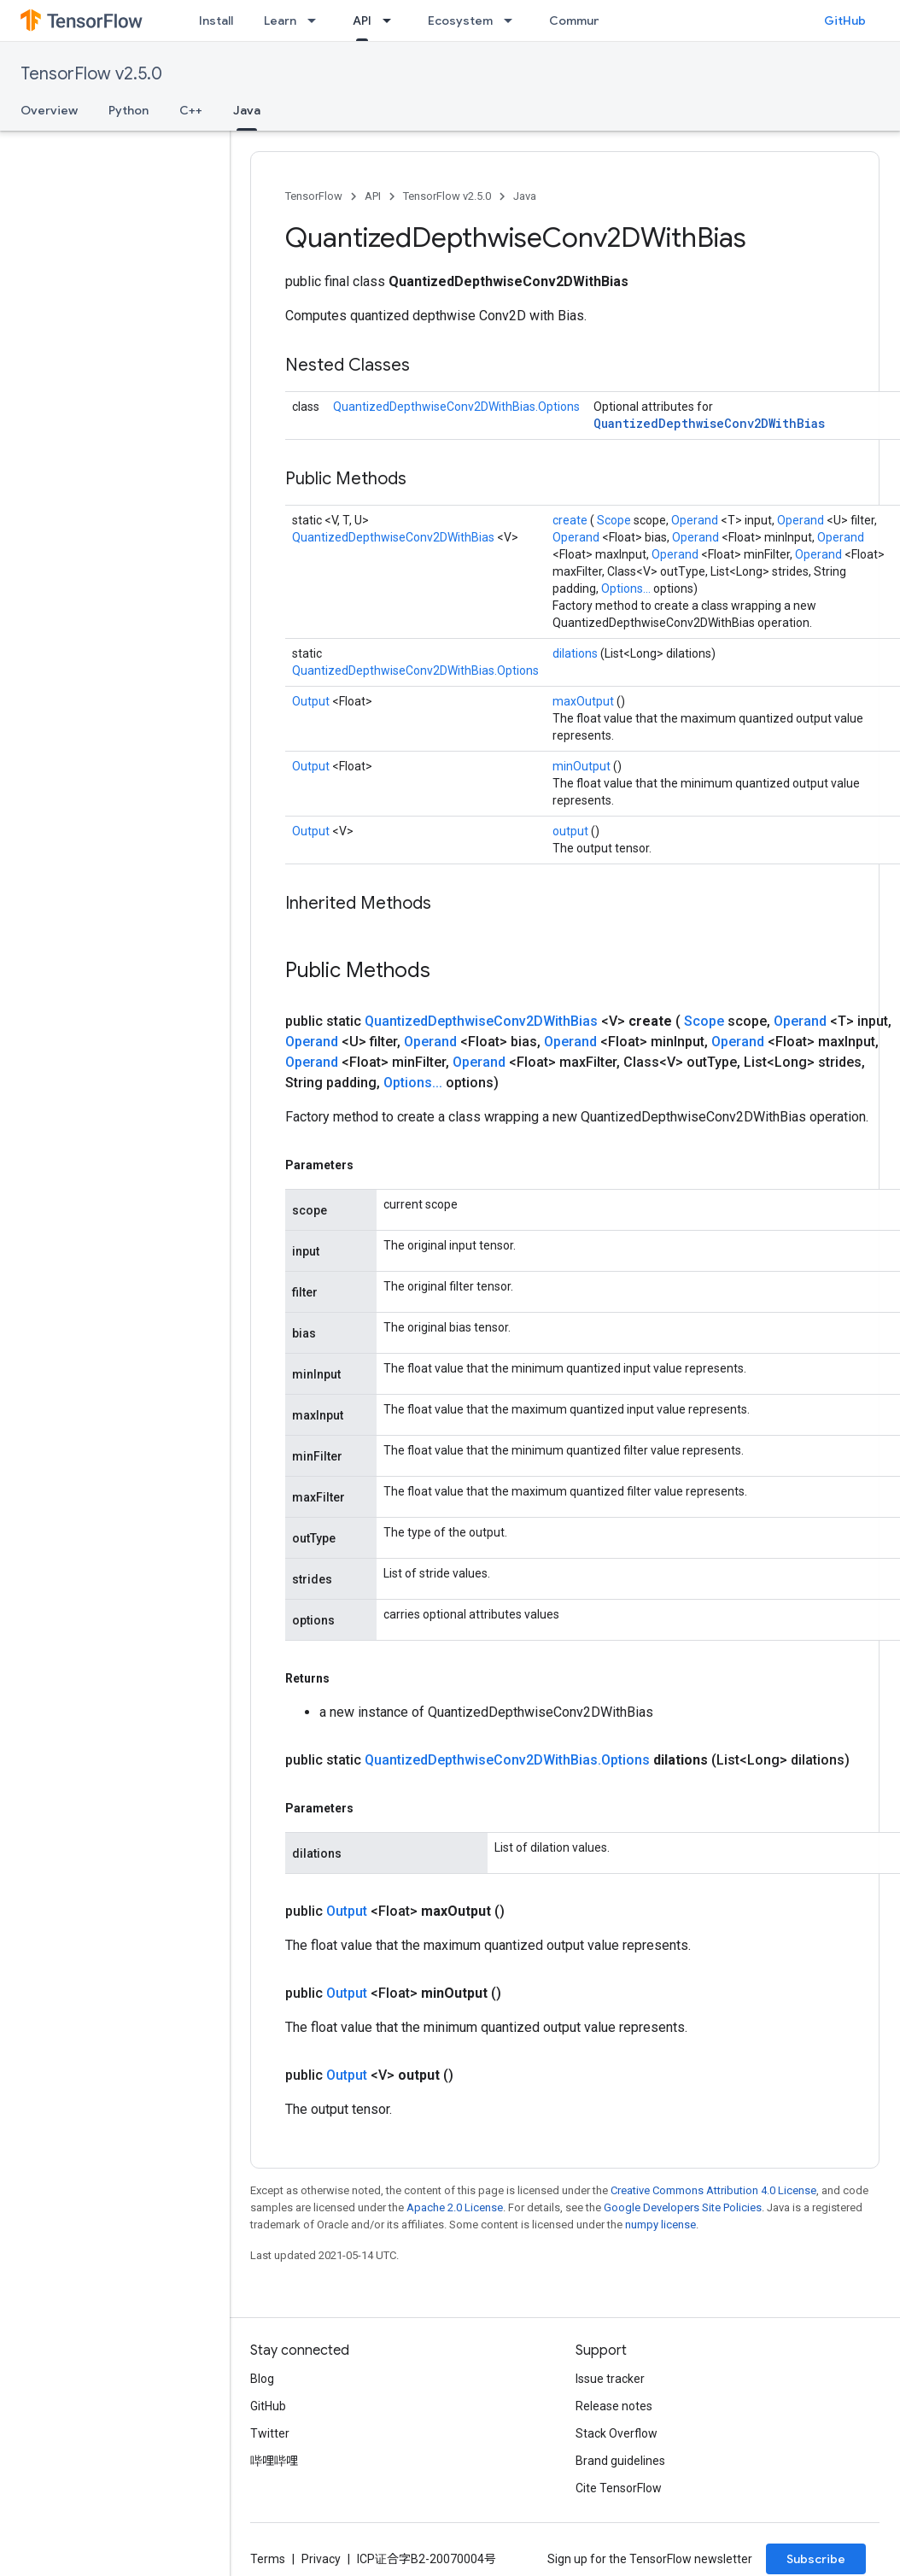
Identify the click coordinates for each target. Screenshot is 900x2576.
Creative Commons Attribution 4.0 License (713, 2190)
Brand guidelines (620, 2461)
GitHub (845, 20)
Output (312, 701)
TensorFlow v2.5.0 (91, 74)
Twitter (269, 2433)
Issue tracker (610, 2379)
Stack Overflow (616, 2433)
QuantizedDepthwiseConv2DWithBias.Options (456, 406)
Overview (49, 110)
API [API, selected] (362, 20)
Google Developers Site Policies (683, 2207)
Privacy (321, 2559)
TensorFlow (313, 196)
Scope (615, 520)
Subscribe (815, 2559)
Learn (280, 20)
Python (128, 110)
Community (582, 20)
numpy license (660, 2224)
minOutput (582, 766)
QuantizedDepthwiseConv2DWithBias (709, 423)
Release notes (614, 2406)
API (373, 196)
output (571, 831)
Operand (696, 520)
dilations (576, 653)
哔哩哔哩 (274, 2461)
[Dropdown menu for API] (391, 20)
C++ (190, 110)
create (571, 520)
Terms (267, 2559)
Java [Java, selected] (246, 110)
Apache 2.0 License (454, 2207)
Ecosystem (460, 20)
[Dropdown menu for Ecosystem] (513, 20)
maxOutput (584, 701)
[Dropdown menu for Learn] (316, 20)
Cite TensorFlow (619, 2488)
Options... (627, 588)
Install (216, 20)
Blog (262, 2379)
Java (524, 196)
